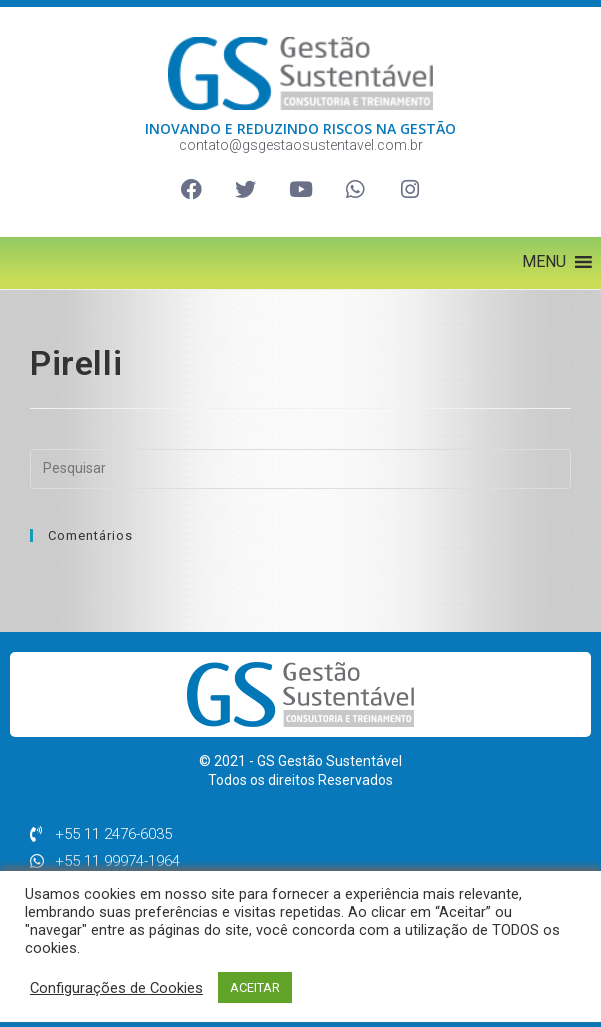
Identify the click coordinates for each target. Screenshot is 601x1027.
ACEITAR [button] (255, 987)
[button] (544, 262)
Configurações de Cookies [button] (116, 988)
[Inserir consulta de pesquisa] (300, 469)
